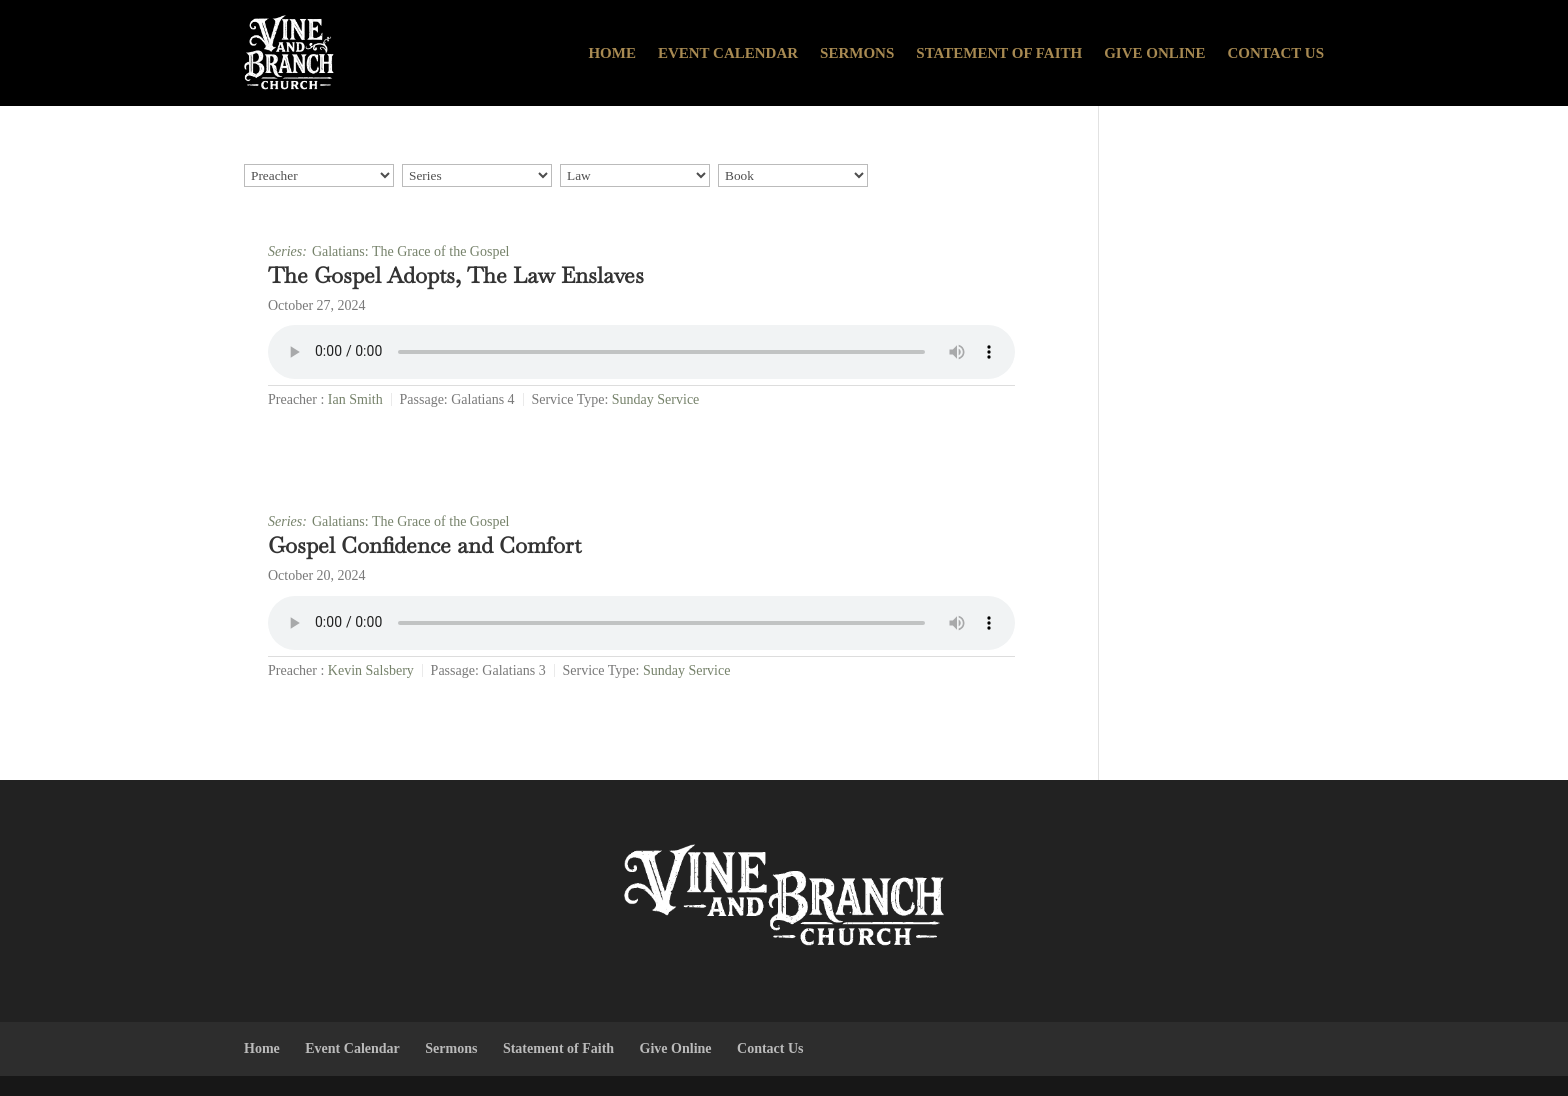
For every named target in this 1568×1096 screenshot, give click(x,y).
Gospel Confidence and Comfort (424, 545)
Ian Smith (355, 399)
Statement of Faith (999, 53)
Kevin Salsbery (371, 670)
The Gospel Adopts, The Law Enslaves (456, 275)
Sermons (857, 53)
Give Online (1154, 53)
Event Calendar (728, 53)
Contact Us (1275, 53)
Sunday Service (655, 399)
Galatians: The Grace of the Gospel (411, 251)
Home (612, 53)
